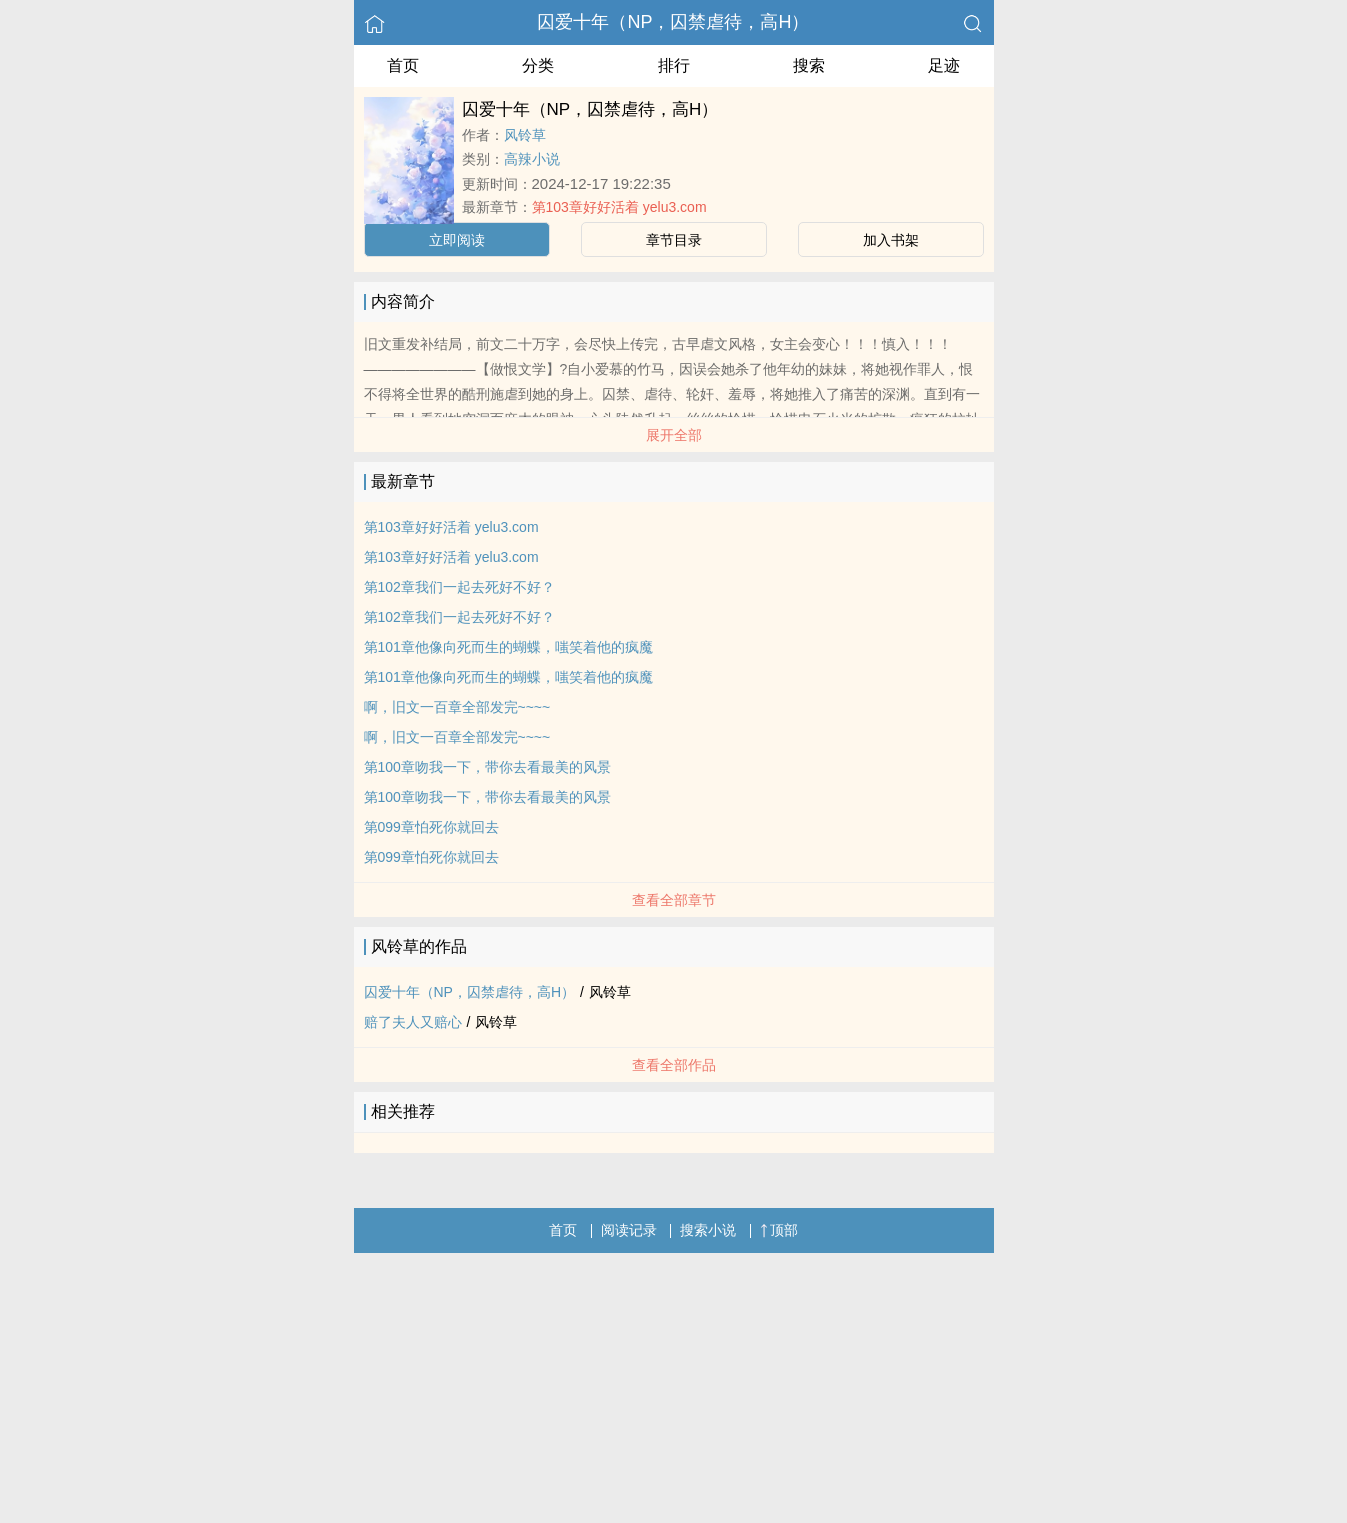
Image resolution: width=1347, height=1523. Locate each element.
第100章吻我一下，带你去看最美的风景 (487, 767)
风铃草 (525, 135)
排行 (674, 65)
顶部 (779, 1230)
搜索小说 (708, 1230)
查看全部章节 (674, 900)
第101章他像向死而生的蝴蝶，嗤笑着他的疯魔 (508, 647)
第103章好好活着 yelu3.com (619, 207)
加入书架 (891, 240)
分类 (538, 65)
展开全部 (674, 435)
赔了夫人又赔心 (413, 1022)
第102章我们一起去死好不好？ (459, 587)
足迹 (944, 65)
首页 (403, 65)
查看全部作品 (674, 1065)
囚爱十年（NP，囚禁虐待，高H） (673, 22)
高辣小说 (532, 159)
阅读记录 (629, 1230)
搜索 (809, 65)
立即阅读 (457, 240)
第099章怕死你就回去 (431, 827)
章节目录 (674, 240)
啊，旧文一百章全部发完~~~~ (457, 707)
